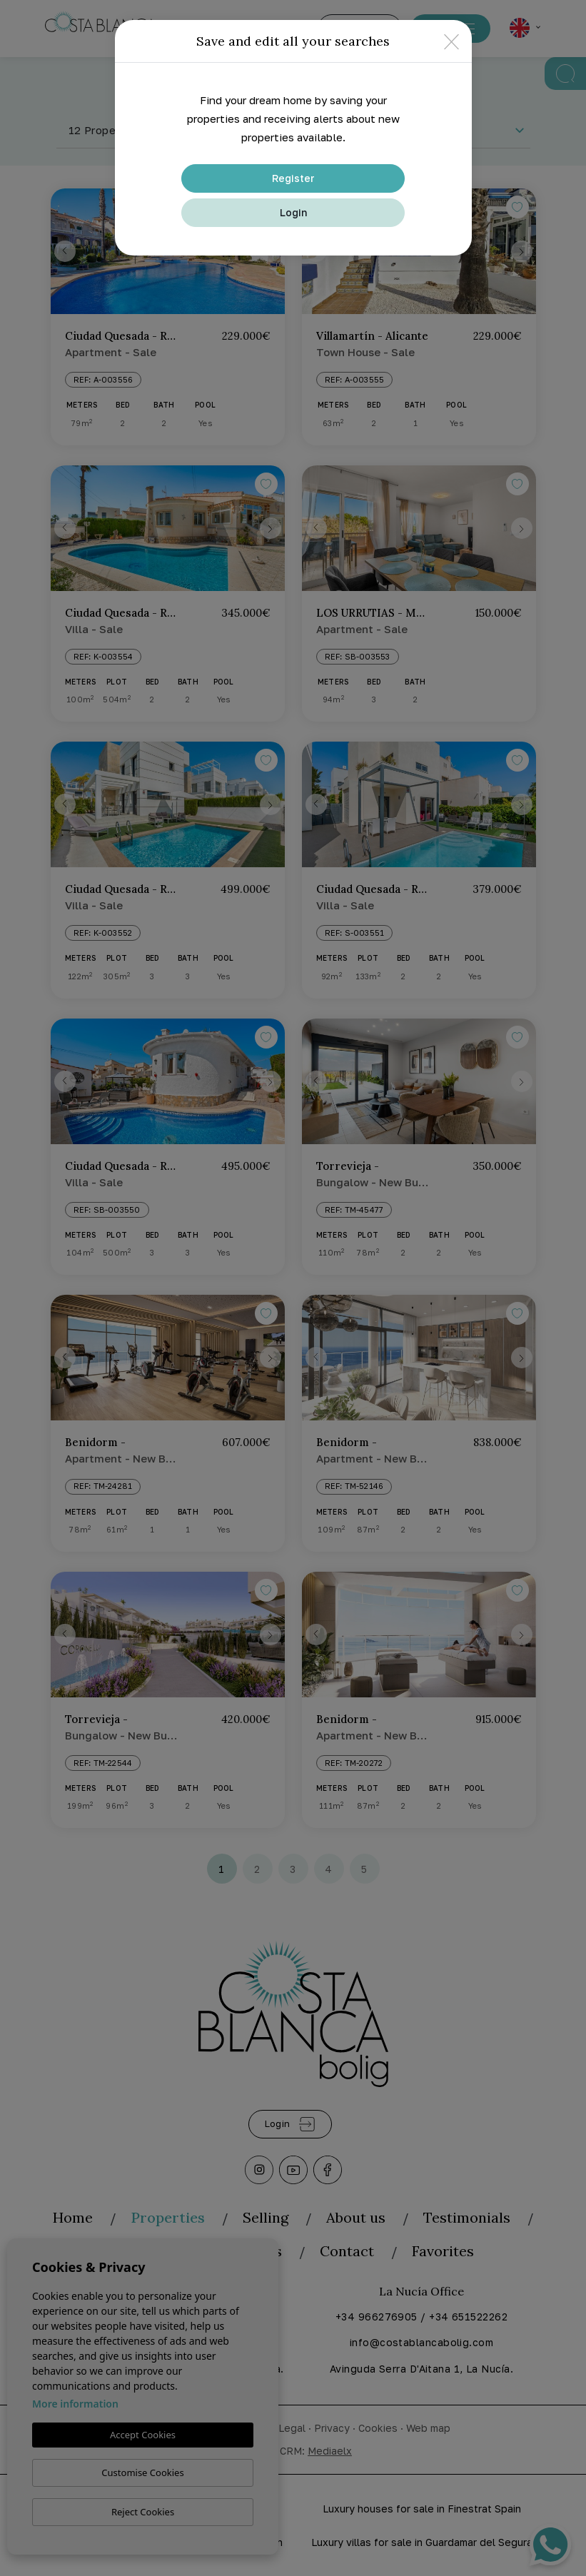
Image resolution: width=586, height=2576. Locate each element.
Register (293, 178)
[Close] (451, 41)
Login (293, 212)
